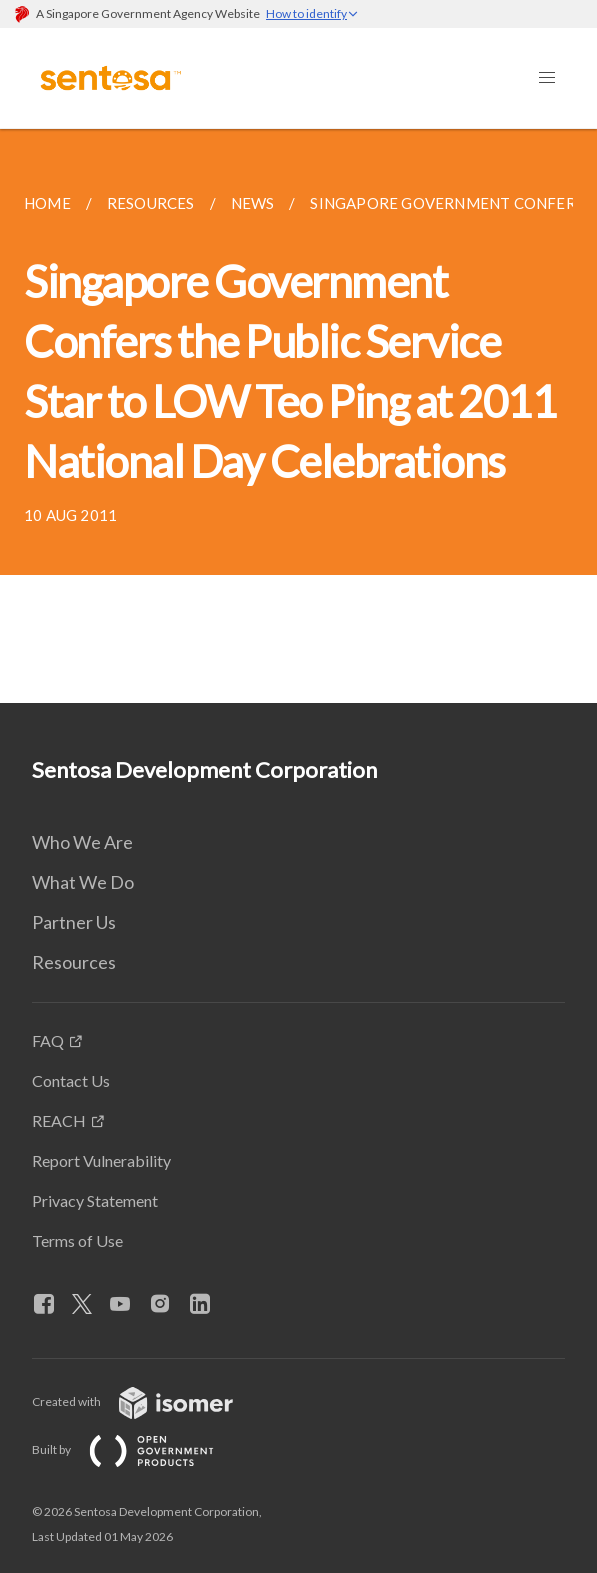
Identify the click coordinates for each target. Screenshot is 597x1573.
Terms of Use (77, 1240)
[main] (298, 416)
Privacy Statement (95, 1200)
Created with (148, 1401)
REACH (59, 1120)
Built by (139, 1449)
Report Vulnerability (101, 1160)
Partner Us (74, 922)
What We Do (83, 882)
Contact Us (71, 1080)
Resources (74, 962)
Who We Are (82, 842)
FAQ (48, 1040)
